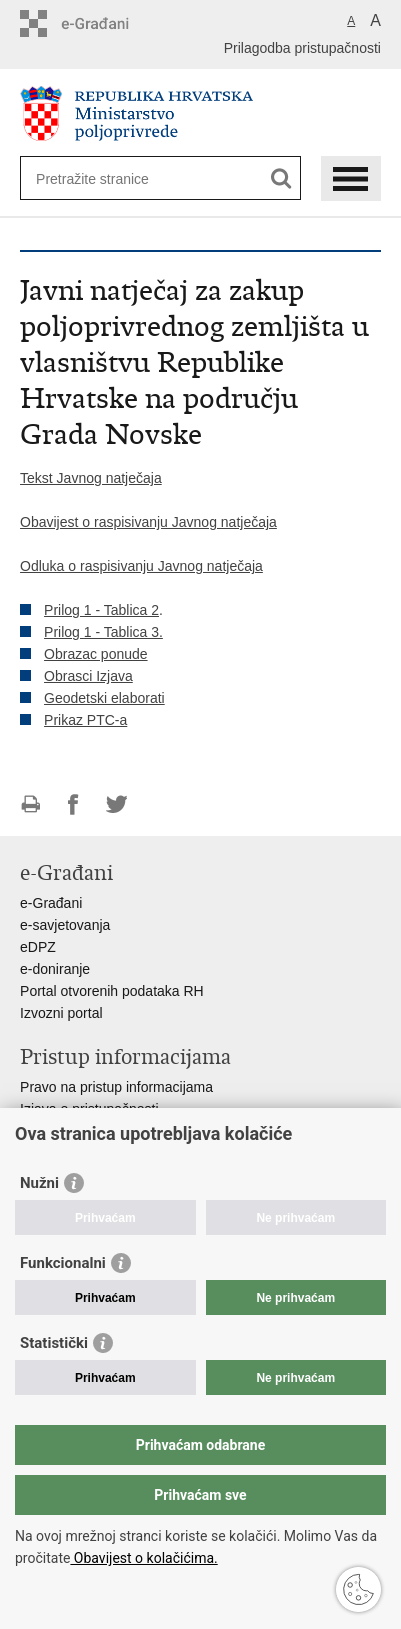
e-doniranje (55, 969)
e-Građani (51, 903)
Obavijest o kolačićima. (143, 1558)
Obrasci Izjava (88, 676)
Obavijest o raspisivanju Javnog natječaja (148, 522)
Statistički (54, 1343)
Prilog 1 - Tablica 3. (103, 632)
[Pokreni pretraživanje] (281, 178)
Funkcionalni (63, 1263)
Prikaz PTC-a (85, 720)
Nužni (39, 1183)
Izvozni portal (61, 1013)
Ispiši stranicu (30, 804)
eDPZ (38, 947)
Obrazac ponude (96, 654)
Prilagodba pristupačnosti (302, 48)
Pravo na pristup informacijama (116, 1087)
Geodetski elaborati (104, 698)
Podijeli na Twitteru (116, 804)
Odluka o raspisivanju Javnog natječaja (141, 566)
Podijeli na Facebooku (73, 804)
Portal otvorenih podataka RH (112, 991)
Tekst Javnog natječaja (91, 478)
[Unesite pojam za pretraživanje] (108, 178)
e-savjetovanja (65, 925)
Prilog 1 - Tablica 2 (101, 610)
